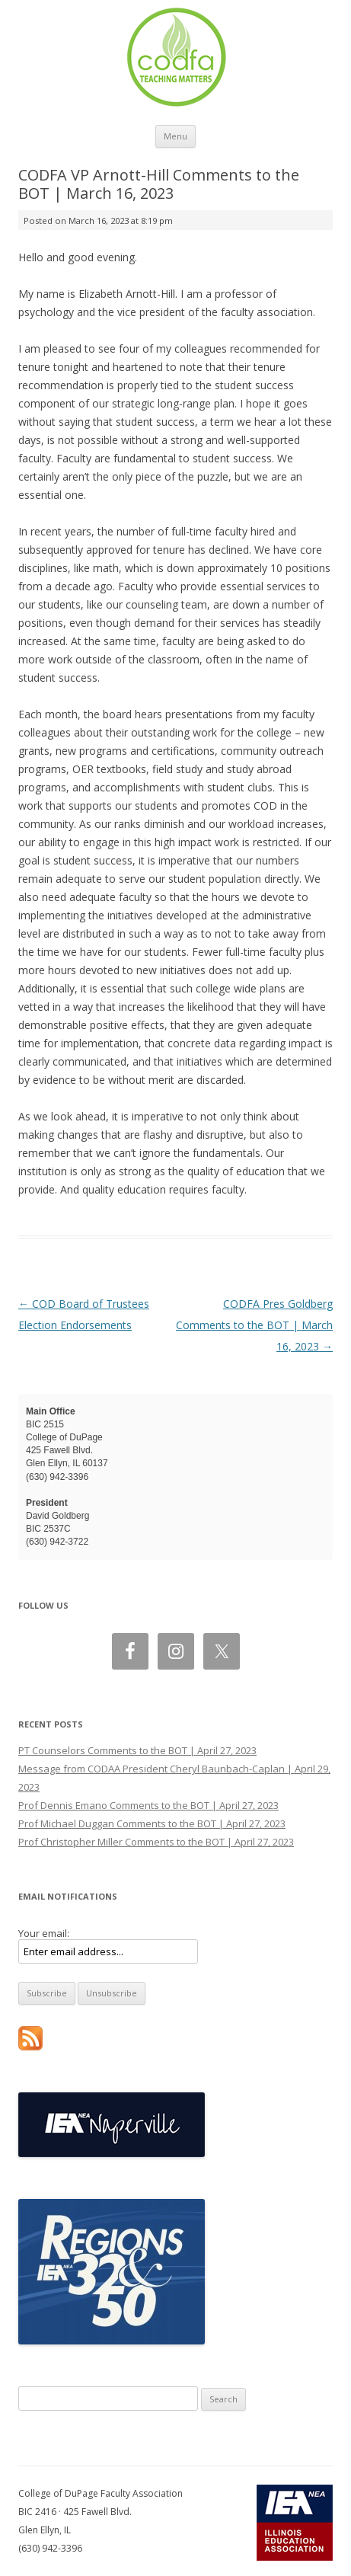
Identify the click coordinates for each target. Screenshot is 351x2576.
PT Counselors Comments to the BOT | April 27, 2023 (137, 1750)
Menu (175, 136)
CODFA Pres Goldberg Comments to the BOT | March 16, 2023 (254, 1325)
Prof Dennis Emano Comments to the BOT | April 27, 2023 (148, 1805)
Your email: (43, 1933)
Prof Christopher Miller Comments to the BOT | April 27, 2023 (156, 1842)
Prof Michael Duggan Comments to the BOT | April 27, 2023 (152, 1823)
